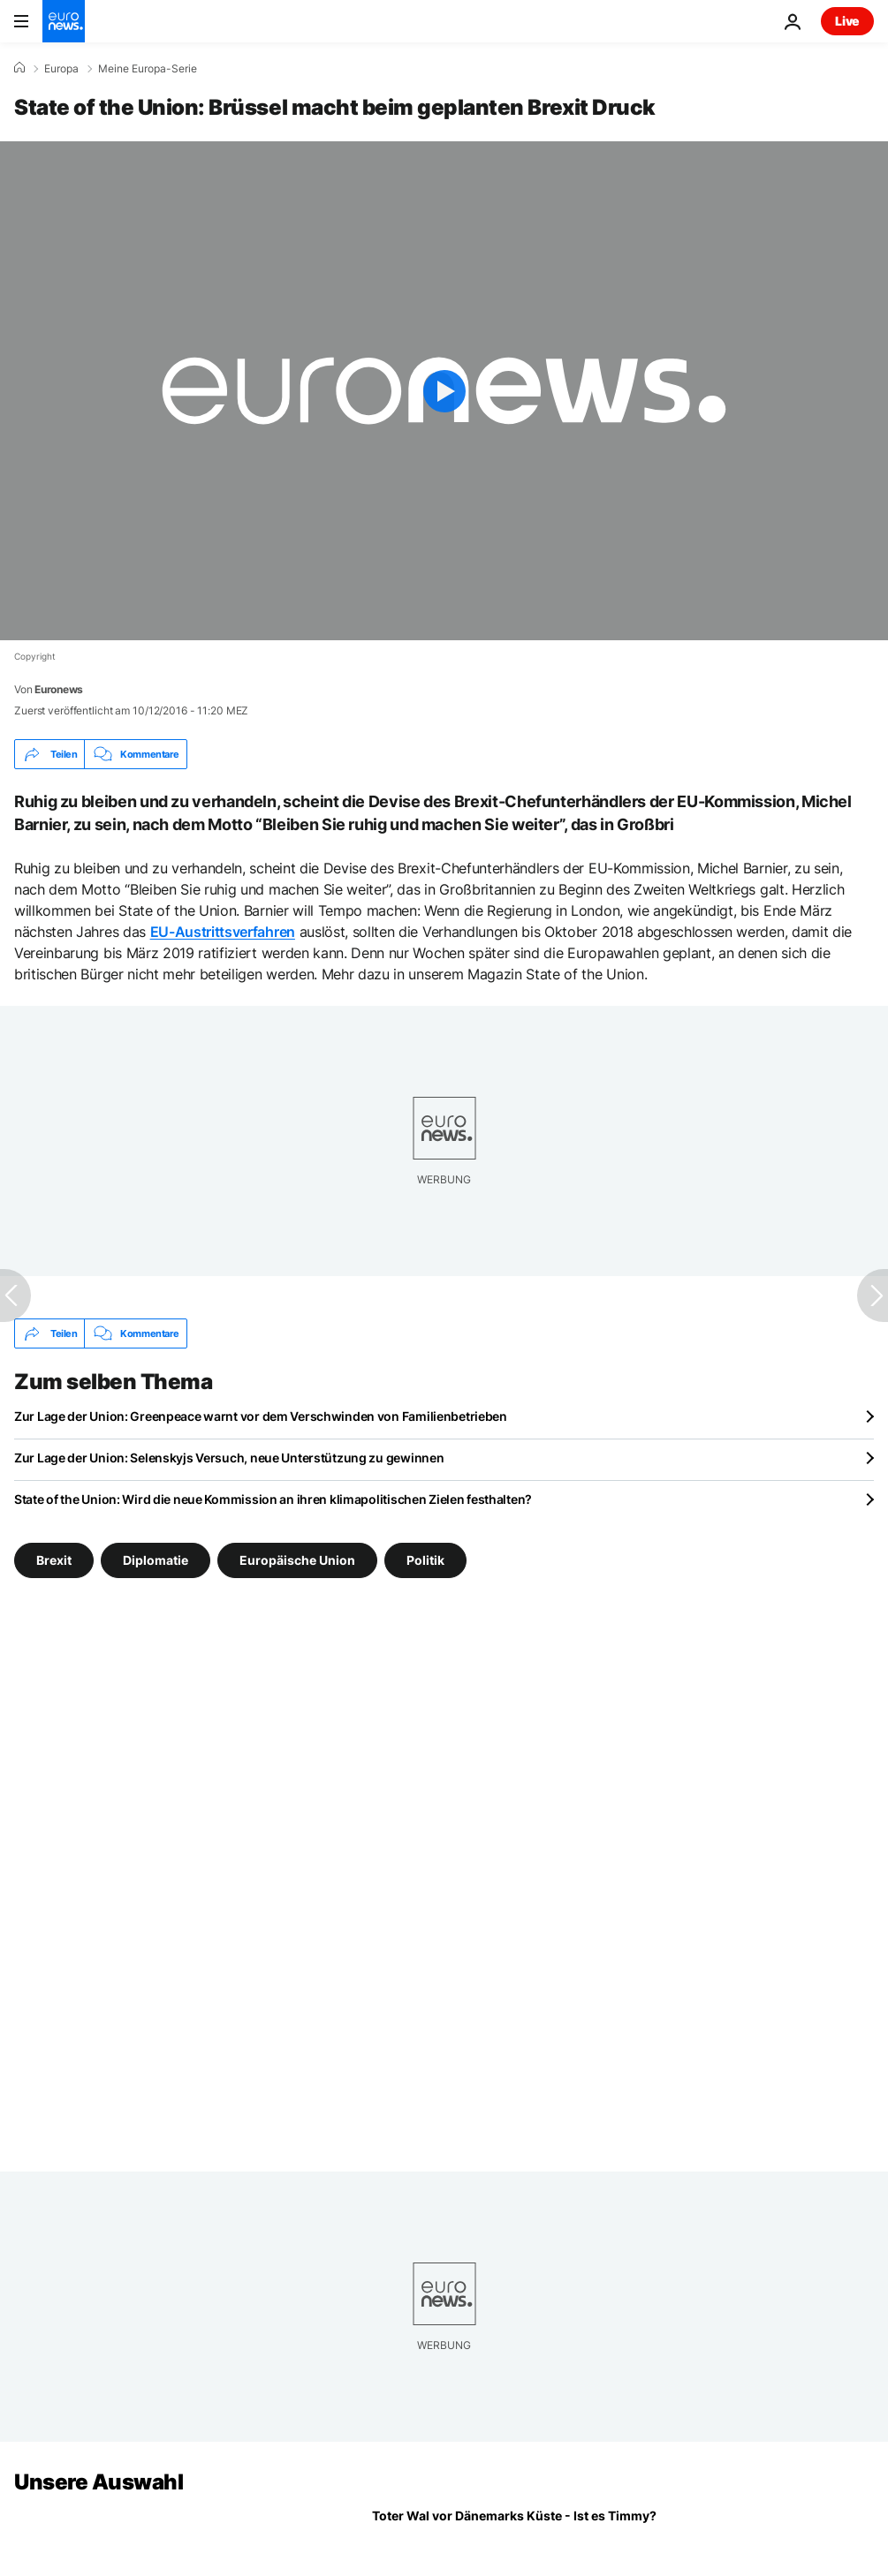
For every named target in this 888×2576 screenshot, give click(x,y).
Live (847, 20)
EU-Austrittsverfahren (222, 932)
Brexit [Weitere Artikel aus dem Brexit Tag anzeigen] (54, 1560)
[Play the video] (444, 390)
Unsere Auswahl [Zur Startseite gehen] (98, 2482)
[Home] (19, 68)
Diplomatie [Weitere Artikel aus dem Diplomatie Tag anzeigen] (155, 1560)
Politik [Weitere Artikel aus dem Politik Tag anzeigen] (425, 1560)
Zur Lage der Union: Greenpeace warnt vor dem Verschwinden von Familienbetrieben (260, 1416)
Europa (61, 69)
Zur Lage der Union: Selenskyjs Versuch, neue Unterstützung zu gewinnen (229, 1457)
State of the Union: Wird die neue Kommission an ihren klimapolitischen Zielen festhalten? (273, 1499)
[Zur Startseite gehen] (63, 21)
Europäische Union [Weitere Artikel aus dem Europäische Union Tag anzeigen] (297, 1560)
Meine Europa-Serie (147, 69)
